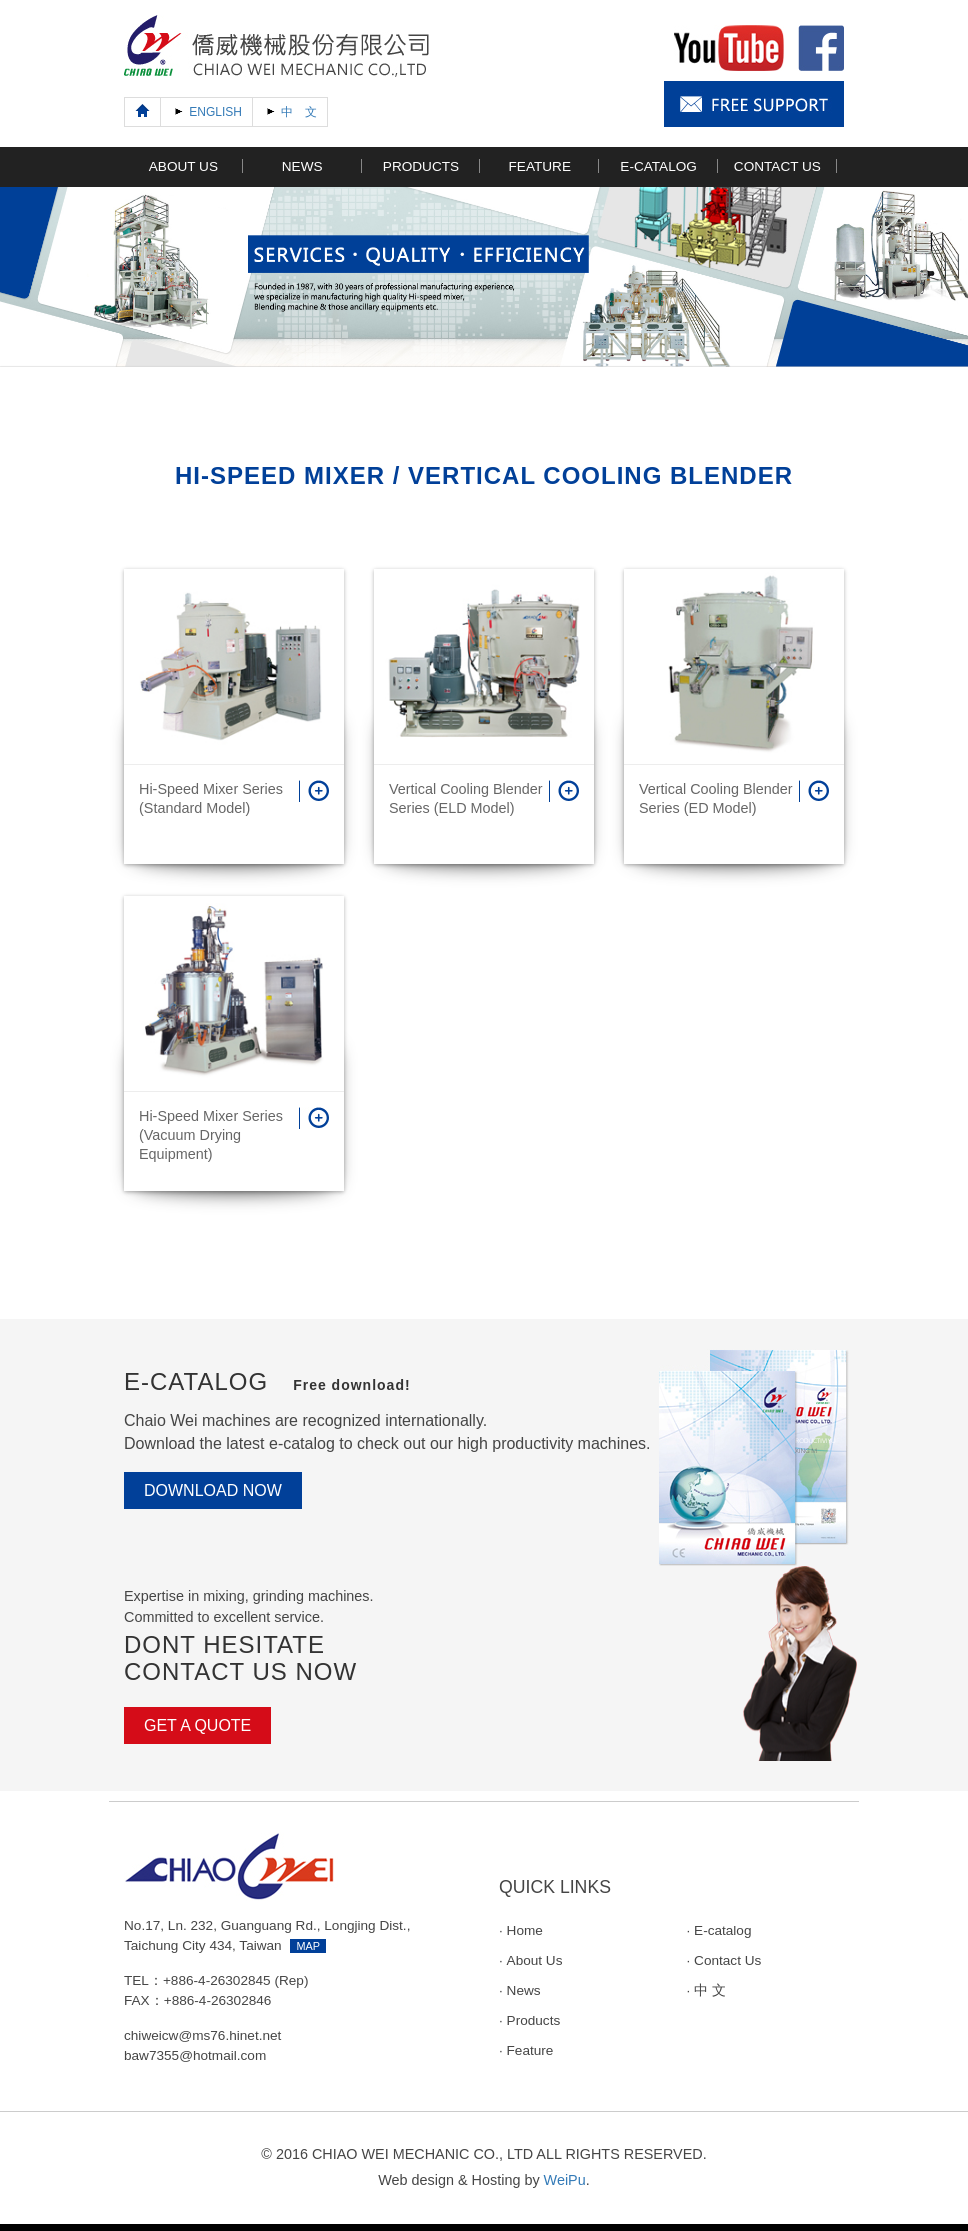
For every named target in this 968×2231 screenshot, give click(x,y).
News (524, 1990)
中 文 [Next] (290, 111)
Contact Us (727, 1960)
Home (525, 1930)
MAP (308, 1946)
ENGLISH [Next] (206, 111)
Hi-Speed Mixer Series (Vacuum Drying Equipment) (211, 1134)
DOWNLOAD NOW (213, 1490)
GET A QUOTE (197, 1725)
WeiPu (565, 2180)
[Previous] (142, 112)
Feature (530, 2050)
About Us (535, 1960)
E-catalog (722, 1930)
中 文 (710, 1990)
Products (534, 2020)
